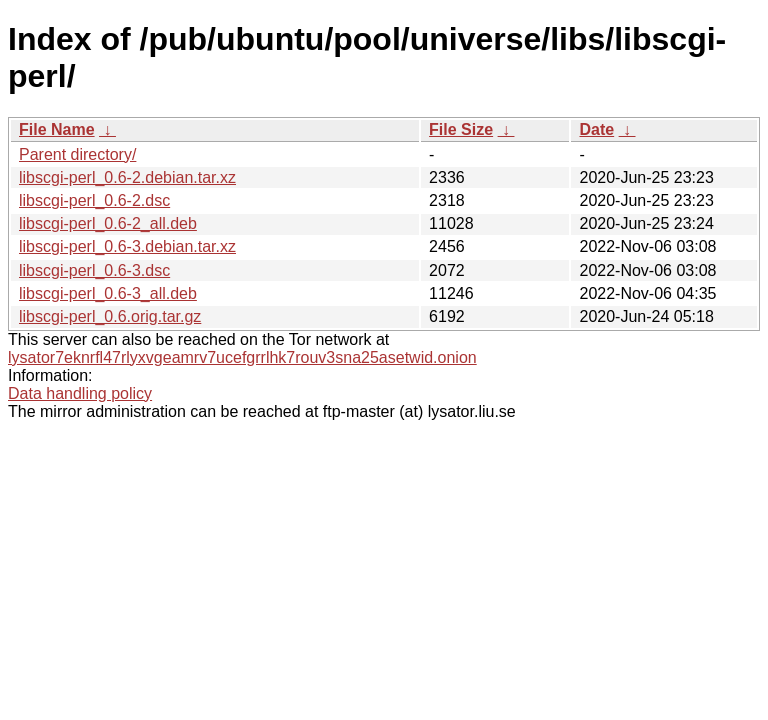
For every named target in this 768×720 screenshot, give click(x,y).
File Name (57, 129)
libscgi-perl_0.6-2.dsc (94, 200)
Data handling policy (80, 393)
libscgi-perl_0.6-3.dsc (94, 270)
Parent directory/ (77, 154)
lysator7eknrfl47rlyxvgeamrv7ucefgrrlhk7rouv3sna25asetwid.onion (242, 357)
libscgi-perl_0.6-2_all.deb (108, 223)
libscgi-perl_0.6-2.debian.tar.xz (127, 177)
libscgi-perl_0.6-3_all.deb (108, 293)
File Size (461, 129)
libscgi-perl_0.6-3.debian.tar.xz (127, 246)
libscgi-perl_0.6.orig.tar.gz (110, 316)
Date (596, 129)
